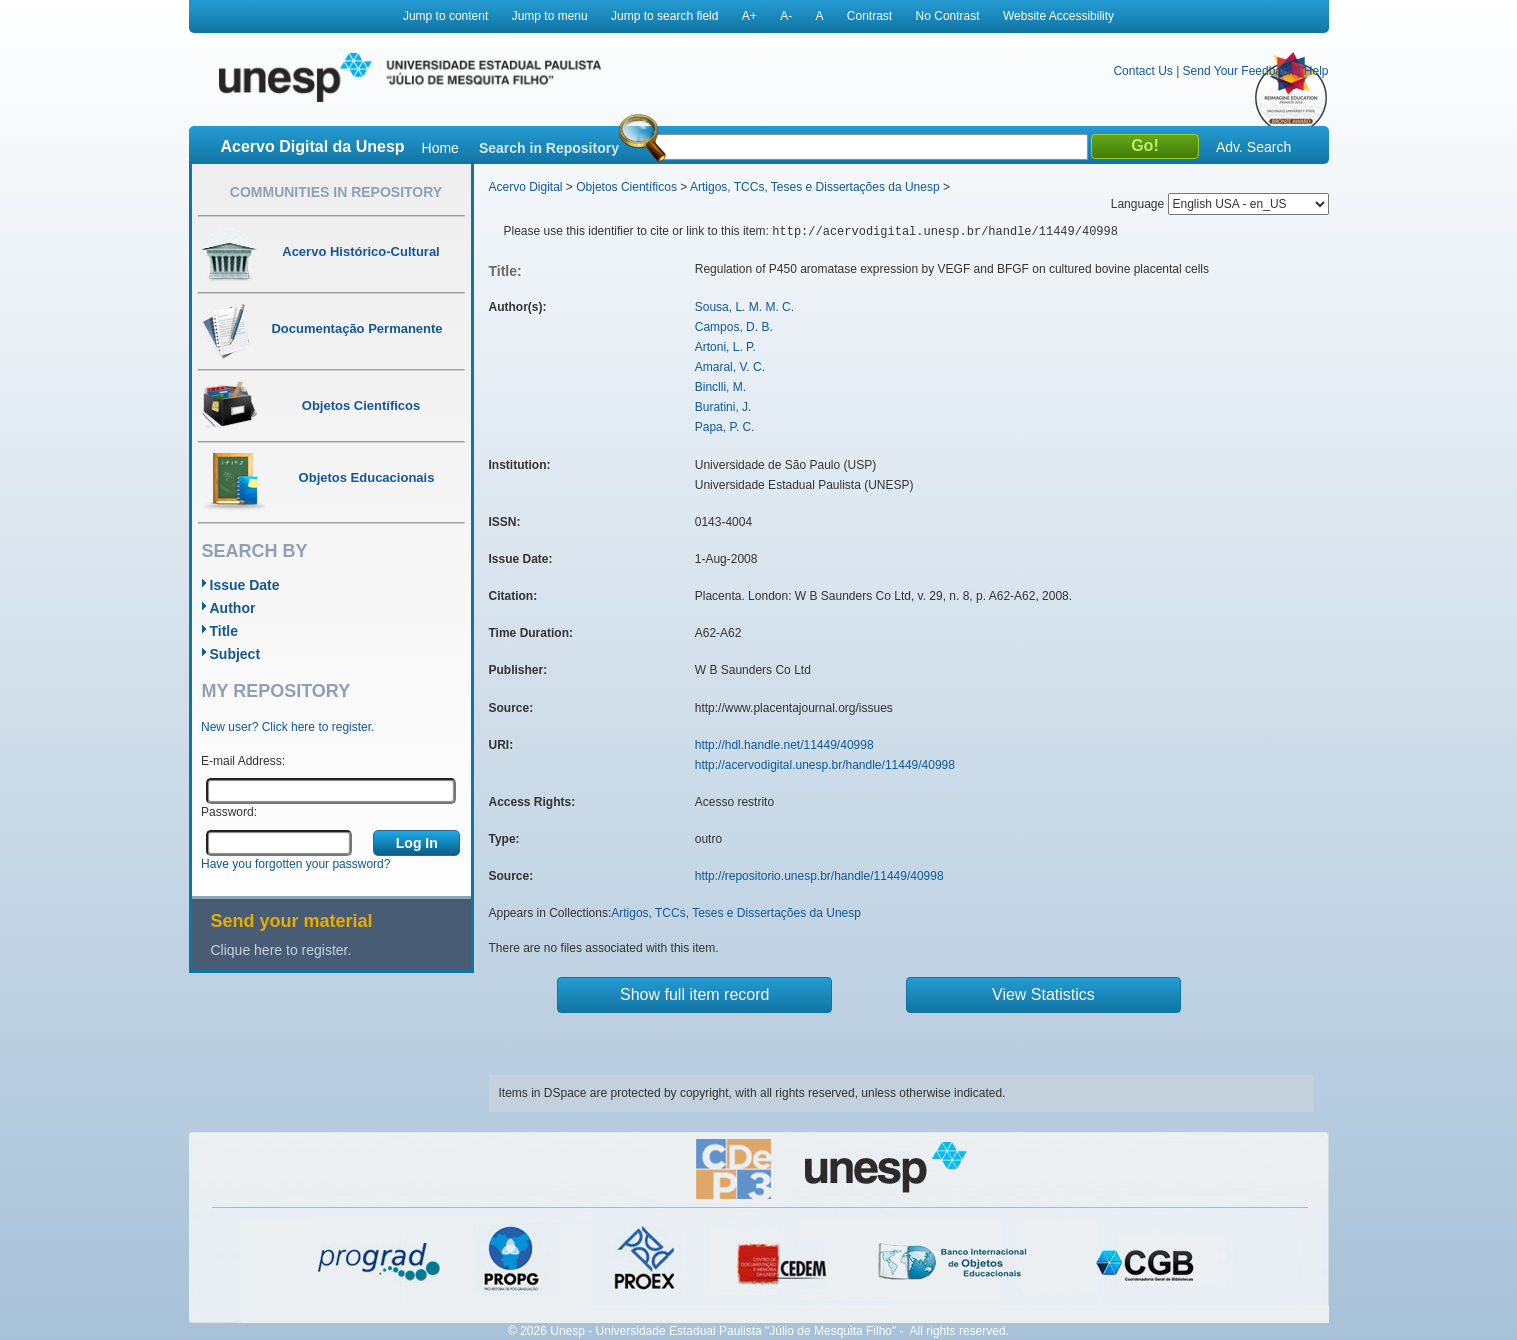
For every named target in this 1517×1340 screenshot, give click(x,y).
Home (440, 148)
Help (1316, 71)
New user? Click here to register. (287, 727)
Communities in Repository (336, 192)
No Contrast (948, 16)
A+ (749, 16)
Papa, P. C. (725, 427)
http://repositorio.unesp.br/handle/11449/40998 (819, 876)
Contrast (869, 16)
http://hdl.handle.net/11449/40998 (784, 745)
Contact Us (1142, 71)
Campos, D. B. (734, 327)
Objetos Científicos (626, 187)
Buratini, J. (723, 407)
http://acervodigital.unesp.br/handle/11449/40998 (825, 765)
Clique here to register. (281, 950)
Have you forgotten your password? (295, 864)
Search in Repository (549, 148)
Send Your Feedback (1238, 71)
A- (786, 16)
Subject (235, 654)
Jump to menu (550, 16)
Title (224, 631)
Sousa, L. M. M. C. (744, 307)
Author (233, 608)
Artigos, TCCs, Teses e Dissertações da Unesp (815, 187)
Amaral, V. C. (730, 367)
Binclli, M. (720, 387)
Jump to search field (664, 16)
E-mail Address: (243, 761)
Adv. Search (1253, 147)
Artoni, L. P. (725, 347)
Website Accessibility (1058, 16)
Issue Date (245, 585)
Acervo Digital (526, 187)
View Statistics (1043, 994)
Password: (229, 812)
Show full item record (694, 994)
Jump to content (445, 16)
